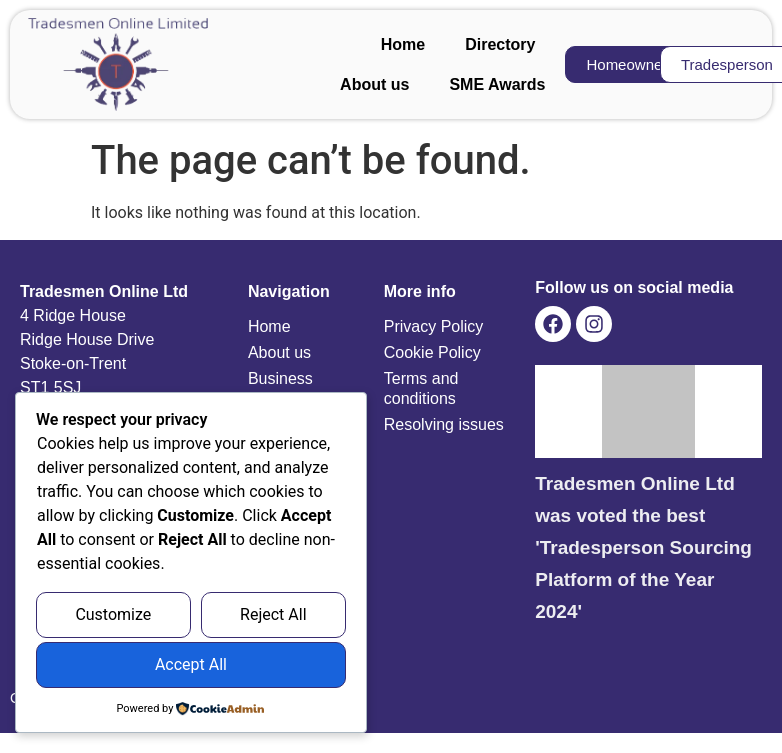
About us (374, 84)
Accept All (191, 665)
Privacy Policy (434, 326)
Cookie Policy (432, 352)
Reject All (273, 615)
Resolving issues (444, 424)
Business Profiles (280, 388)
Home (403, 44)
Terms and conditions (421, 388)
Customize (113, 615)
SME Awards (497, 84)
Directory (500, 44)
